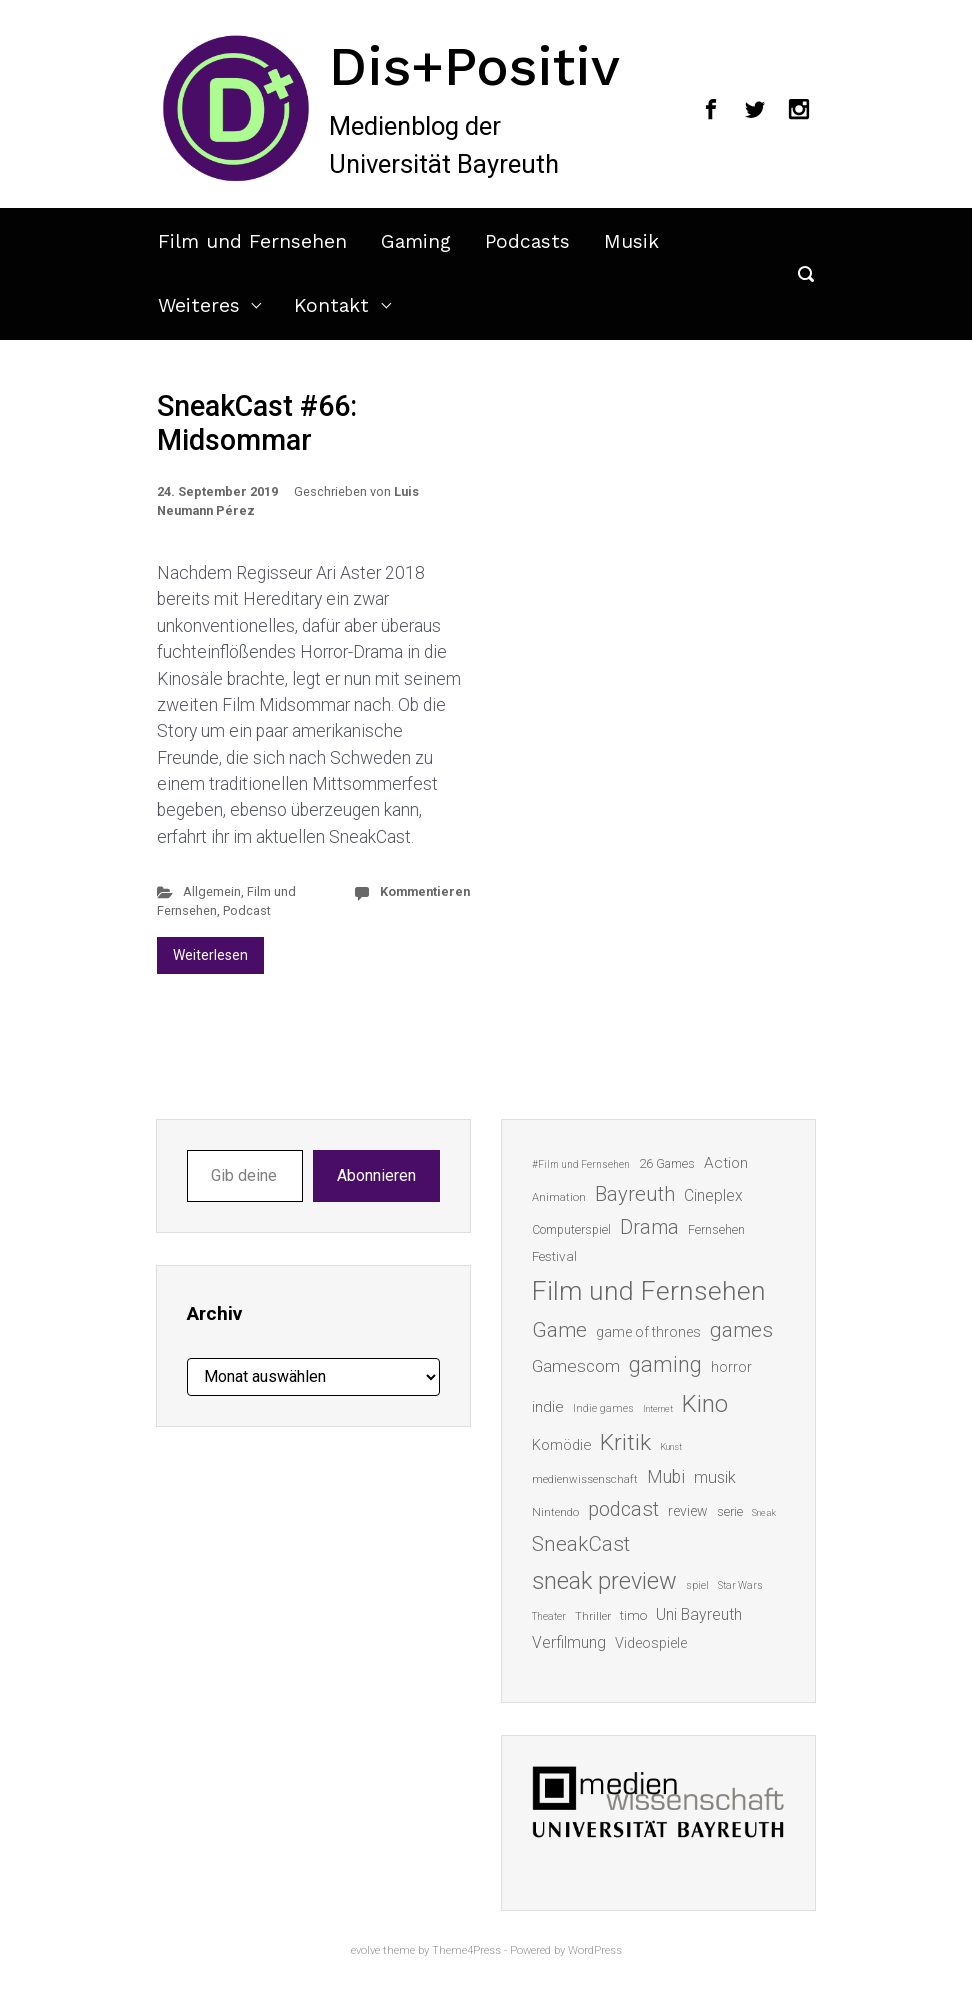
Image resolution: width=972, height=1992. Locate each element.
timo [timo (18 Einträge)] (633, 1615)
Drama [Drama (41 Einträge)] (649, 1227)
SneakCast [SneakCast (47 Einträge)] (581, 1544)
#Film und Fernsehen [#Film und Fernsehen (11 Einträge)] (581, 1164)
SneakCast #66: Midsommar (257, 423)
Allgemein (212, 891)
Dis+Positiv (474, 66)
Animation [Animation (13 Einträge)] (559, 1197)
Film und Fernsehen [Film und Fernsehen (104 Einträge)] (649, 1291)
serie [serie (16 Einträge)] (730, 1511)
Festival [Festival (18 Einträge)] (554, 1256)
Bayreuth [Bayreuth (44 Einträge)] (635, 1194)
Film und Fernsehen (252, 241)
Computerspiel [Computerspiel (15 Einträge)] (571, 1230)
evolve (365, 1950)
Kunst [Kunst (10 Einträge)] (671, 1446)
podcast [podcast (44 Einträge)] (623, 1509)
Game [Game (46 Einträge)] (559, 1330)
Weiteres (199, 305)
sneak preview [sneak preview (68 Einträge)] (604, 1581)
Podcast (247, 910)
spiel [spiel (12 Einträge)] (697, 1585)
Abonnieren (376, 1175)
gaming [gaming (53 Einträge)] (665, 1364)
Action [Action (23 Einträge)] (726, 1163)
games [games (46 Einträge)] (741, 1330)
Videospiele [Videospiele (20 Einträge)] (651, 1643)
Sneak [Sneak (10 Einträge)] (764, 1512)
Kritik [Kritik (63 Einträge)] (625, 1442)
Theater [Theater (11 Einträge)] (549, 1616)
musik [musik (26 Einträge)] (715, 1477)
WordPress (595, 1950)
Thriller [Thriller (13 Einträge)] (593, 1616)
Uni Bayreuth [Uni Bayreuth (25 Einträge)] (699, 1614)
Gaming (416, 241)
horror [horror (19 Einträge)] (731, 1367)
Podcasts (527, 241)
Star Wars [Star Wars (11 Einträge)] (740, 1585)
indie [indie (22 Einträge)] (548, 1407)
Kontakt (331, 305)
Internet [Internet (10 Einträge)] (658, 1408)
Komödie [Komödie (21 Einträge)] (561, 1445)
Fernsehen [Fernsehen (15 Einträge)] (716, 1230)
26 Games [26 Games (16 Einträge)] (667, 1163)
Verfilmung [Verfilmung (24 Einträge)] (569, 1642)
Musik (631, 241)
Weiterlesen (210, 955)
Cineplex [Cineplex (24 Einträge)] (713, 1195)
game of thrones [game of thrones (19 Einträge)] (648, 1332)
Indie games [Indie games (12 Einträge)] (603, 1408)
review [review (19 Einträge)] (688, 1511)
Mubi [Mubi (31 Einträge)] (666, 1477)
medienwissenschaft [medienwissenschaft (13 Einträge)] (585, 1479)
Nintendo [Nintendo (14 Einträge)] (555, 1512)
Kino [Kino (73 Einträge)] (705, 1404)
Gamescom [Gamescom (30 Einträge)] (576, 1366)
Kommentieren (425, 891)
